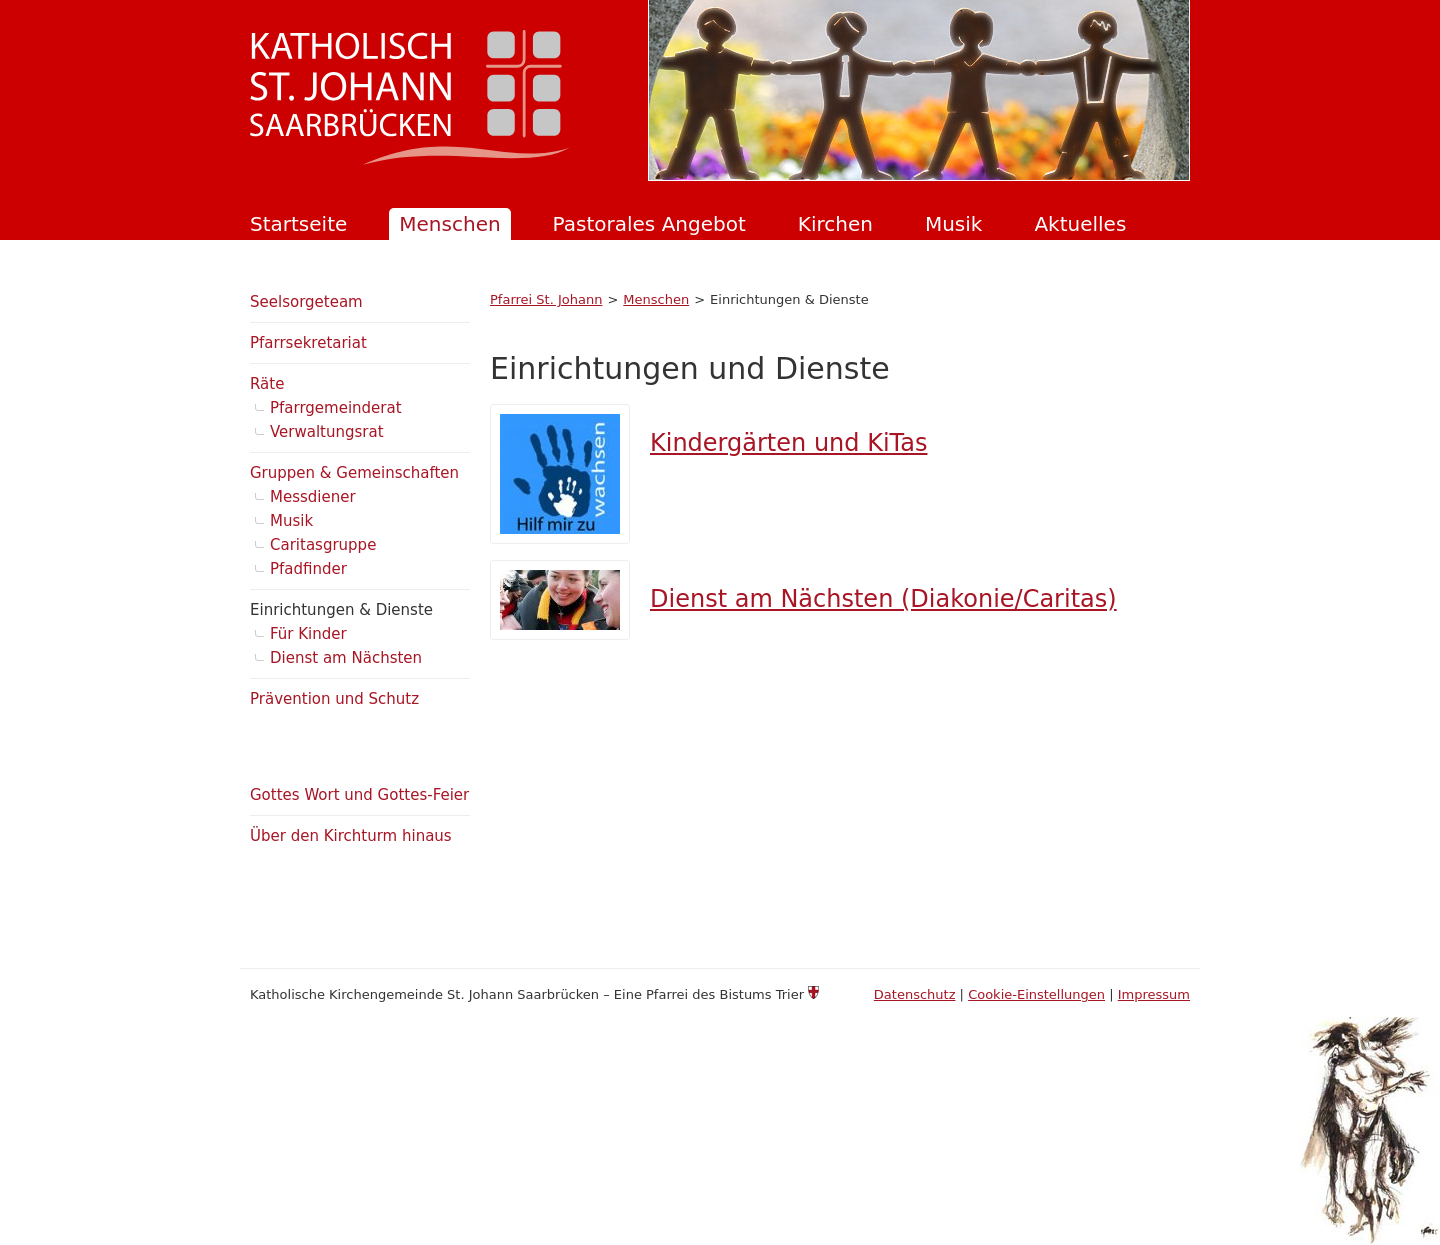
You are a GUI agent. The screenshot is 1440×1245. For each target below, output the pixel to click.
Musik (954, 224)
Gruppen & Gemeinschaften (354, 473)
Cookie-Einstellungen (1036, 994)
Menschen (449, 224)
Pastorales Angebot (649, 224)
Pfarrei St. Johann (546, 299)
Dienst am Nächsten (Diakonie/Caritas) (883, 599)
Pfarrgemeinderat (336, 408)
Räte (267, 384)
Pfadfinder (308, 569)
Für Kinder (308, 634)
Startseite (298, 224)
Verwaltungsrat (327, 432)
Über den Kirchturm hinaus (351, 836)
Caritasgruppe (323, 545)
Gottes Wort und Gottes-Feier (359, 795)
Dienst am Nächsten (346, 658)
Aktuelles (1080, 224)
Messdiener (313, 497)
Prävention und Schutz (334, 699)
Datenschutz (915, 994)
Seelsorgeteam (306, 302)
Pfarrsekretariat (308, 343)
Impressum (1154, 994)
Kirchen (835, 224)
